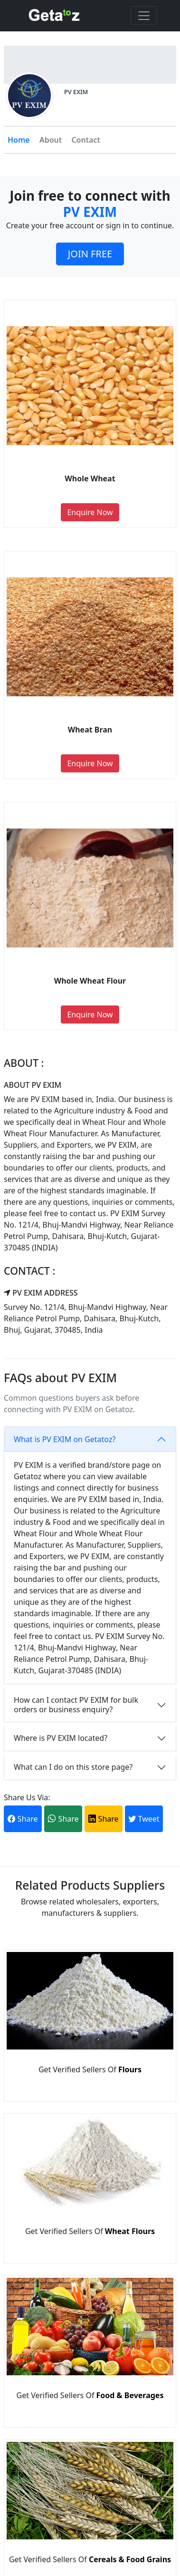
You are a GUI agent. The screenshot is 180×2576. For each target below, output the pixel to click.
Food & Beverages (130, 2395)
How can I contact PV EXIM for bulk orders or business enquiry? (76, 1704)
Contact (85, 140)
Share (23, 1819)
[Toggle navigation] (144, 15)
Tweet (143, 1819)
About (50, 140)
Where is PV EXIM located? (60, 1738)
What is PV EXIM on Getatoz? (64, 1439)
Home (19, 140)
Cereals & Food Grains (130, 2559)
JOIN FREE (90, 253)
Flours (130, 2069)
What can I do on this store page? (73, 1767)
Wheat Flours (130, 2231)
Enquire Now (90, 512)
